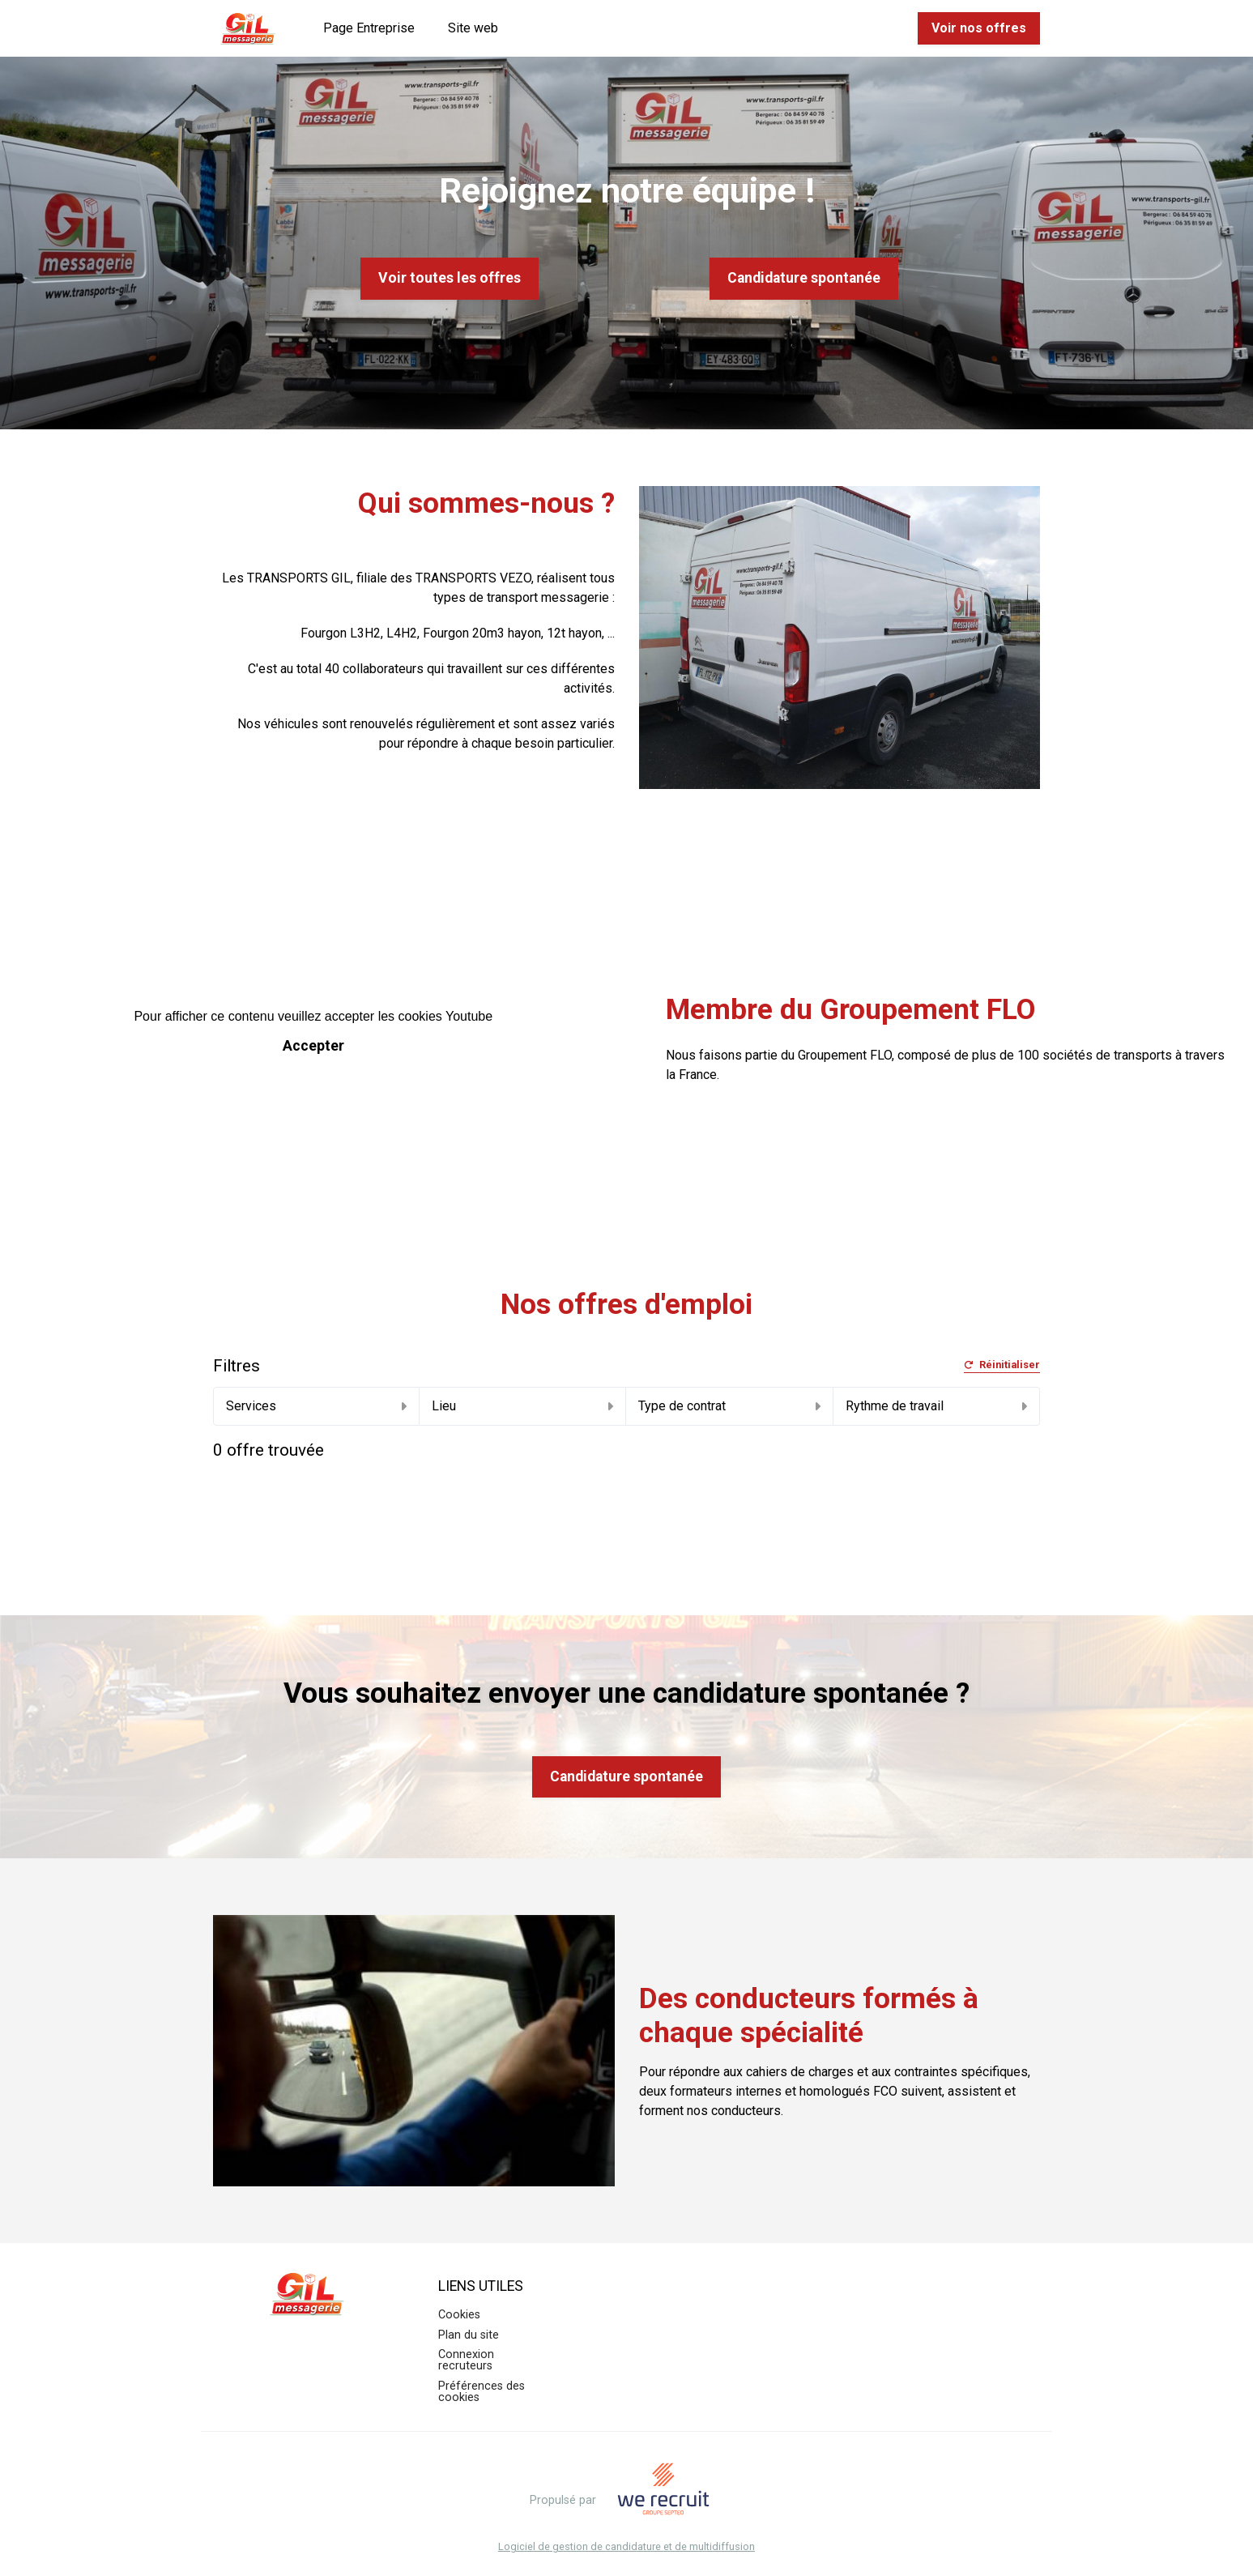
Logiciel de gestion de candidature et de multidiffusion (626, 2547)
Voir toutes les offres (449, 278)
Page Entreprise (369, 28)
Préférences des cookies (481, 2391)
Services (316, 1406)
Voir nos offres (978, 28)
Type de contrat (729, 1406)
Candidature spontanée (803, 278)
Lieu (522, 1406)
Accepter (313, 1046)
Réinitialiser (1002, 1365)
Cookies (459, 2315)
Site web (473, 28)
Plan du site (468, 2335)
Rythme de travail (936, 1406)
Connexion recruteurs (466, 2360)
